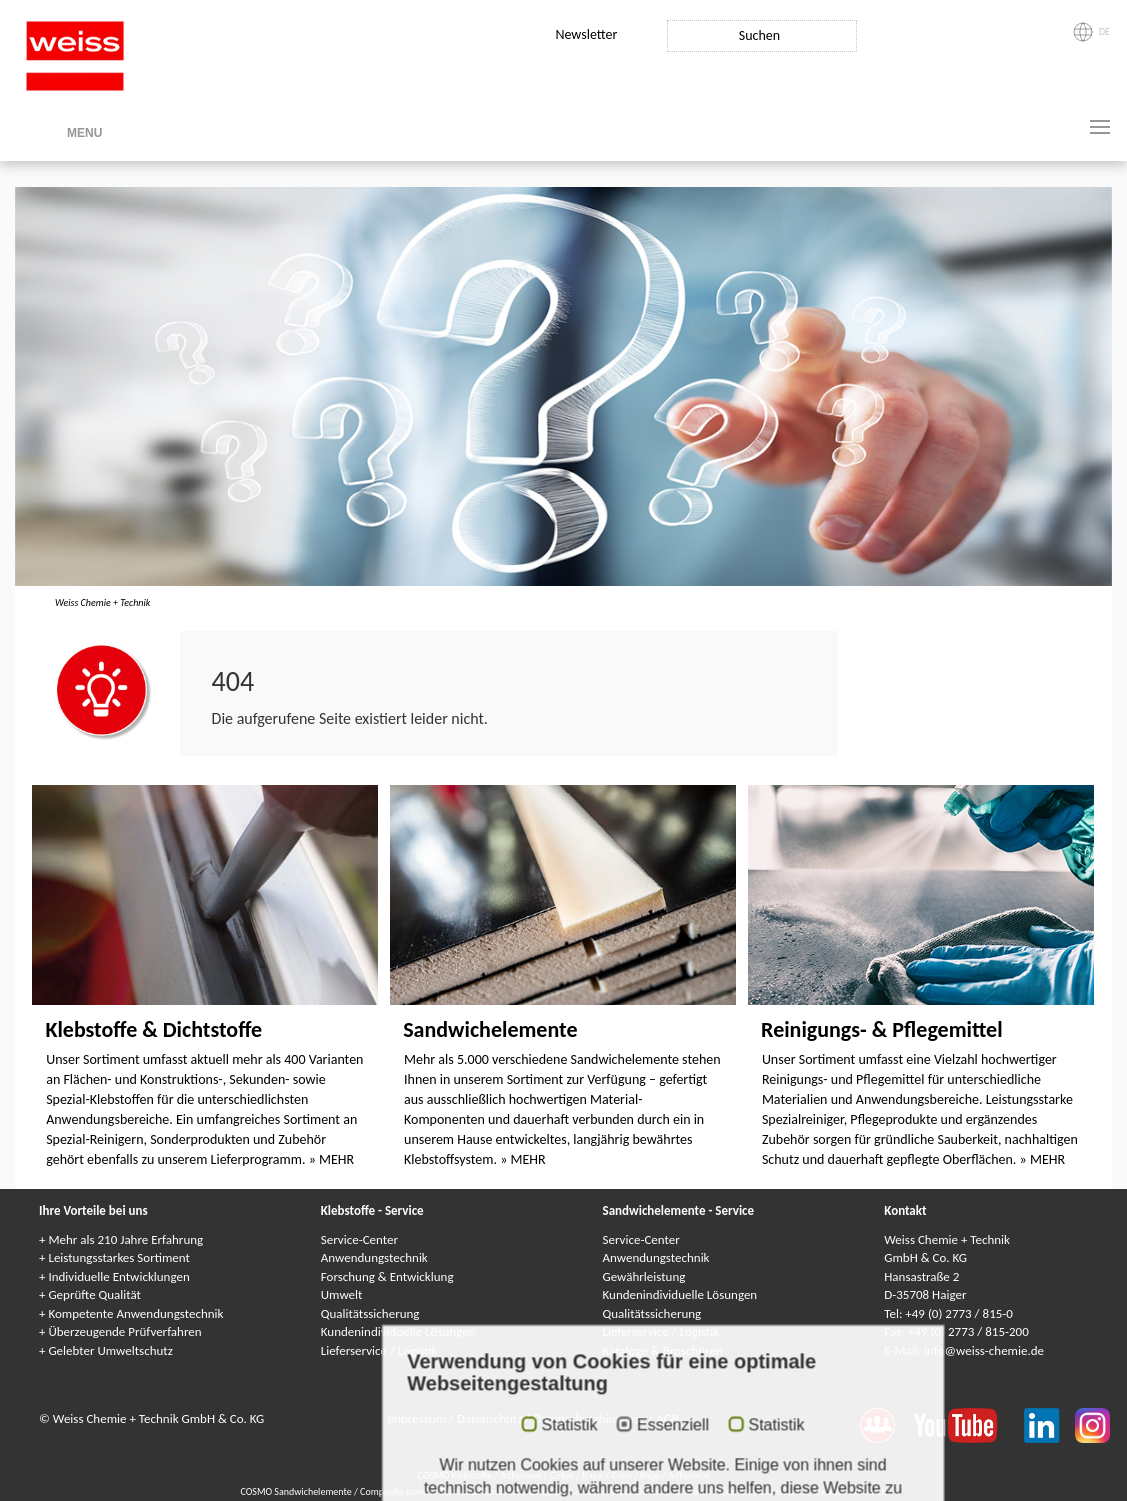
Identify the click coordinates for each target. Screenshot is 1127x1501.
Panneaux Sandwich (482, 1491)
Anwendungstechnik (374, 1257)
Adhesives (520, 1475)
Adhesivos (688, 1475)
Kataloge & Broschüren (663, 1350)
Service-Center (359, 1239)
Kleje (650, 1475)
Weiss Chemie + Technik (102, 602)
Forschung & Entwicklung (387, 1276)
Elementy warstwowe (764, 1491)
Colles (562, 1475)
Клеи (592, 1475)
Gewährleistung (644, 1276)
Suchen (759, 35)
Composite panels (397, 1491)
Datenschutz (491, 1418)
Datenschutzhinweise (590, 1418)
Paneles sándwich (851, 1491)
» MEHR (331, 1159)
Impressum (418, 1418)
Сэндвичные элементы (579, 1491)
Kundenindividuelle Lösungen (398, 1331)
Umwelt (342, 1294)
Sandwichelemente (490, 1029)
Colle (621, 1475)
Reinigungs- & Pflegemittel (882, 1029)
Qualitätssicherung (370, 1313)
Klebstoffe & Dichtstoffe (153, 1029)
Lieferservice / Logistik (379, 1350)
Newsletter (586, 34)
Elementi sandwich (674, 1491)
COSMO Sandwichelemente (297, 1491)
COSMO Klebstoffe (455, 1475)
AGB (667, 1418)
